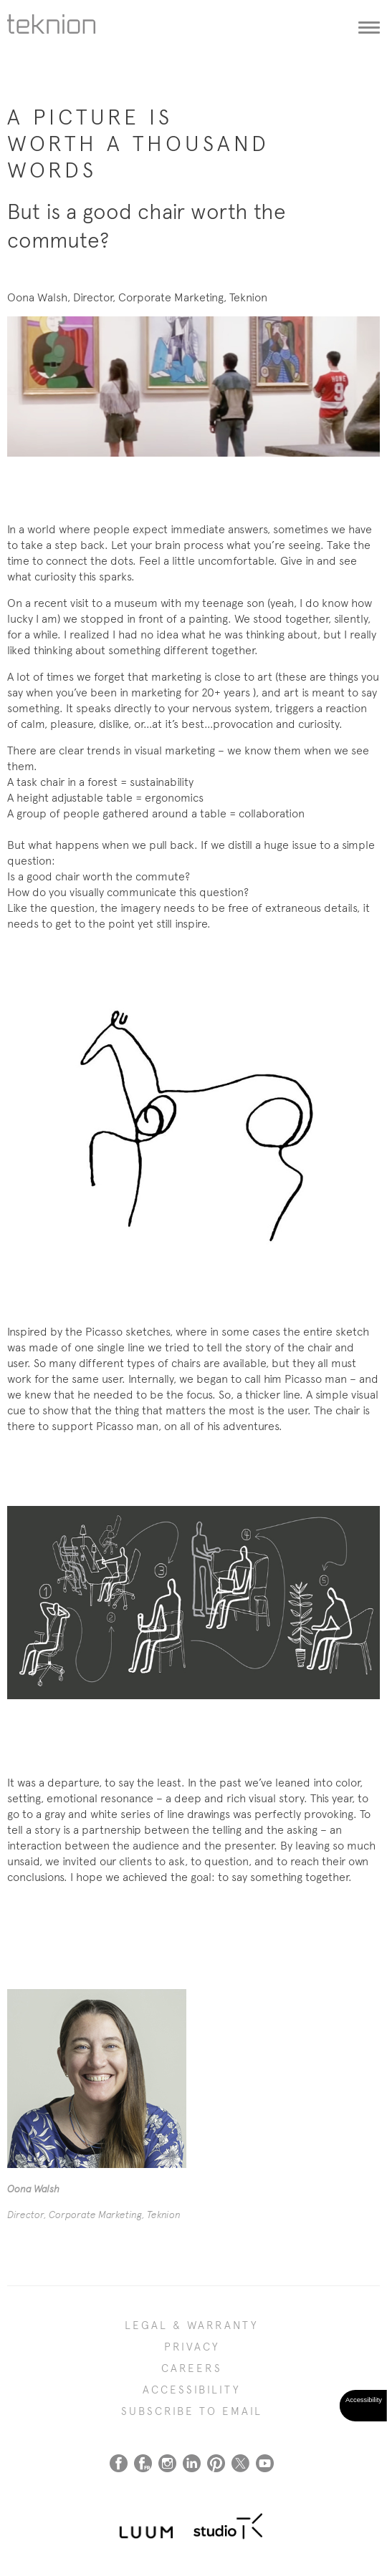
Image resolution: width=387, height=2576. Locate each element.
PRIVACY (192, 2347)
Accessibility (192, 2389)
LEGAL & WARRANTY (192, 2325)
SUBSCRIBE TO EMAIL (191, 2411)
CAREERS (191, 2368)
